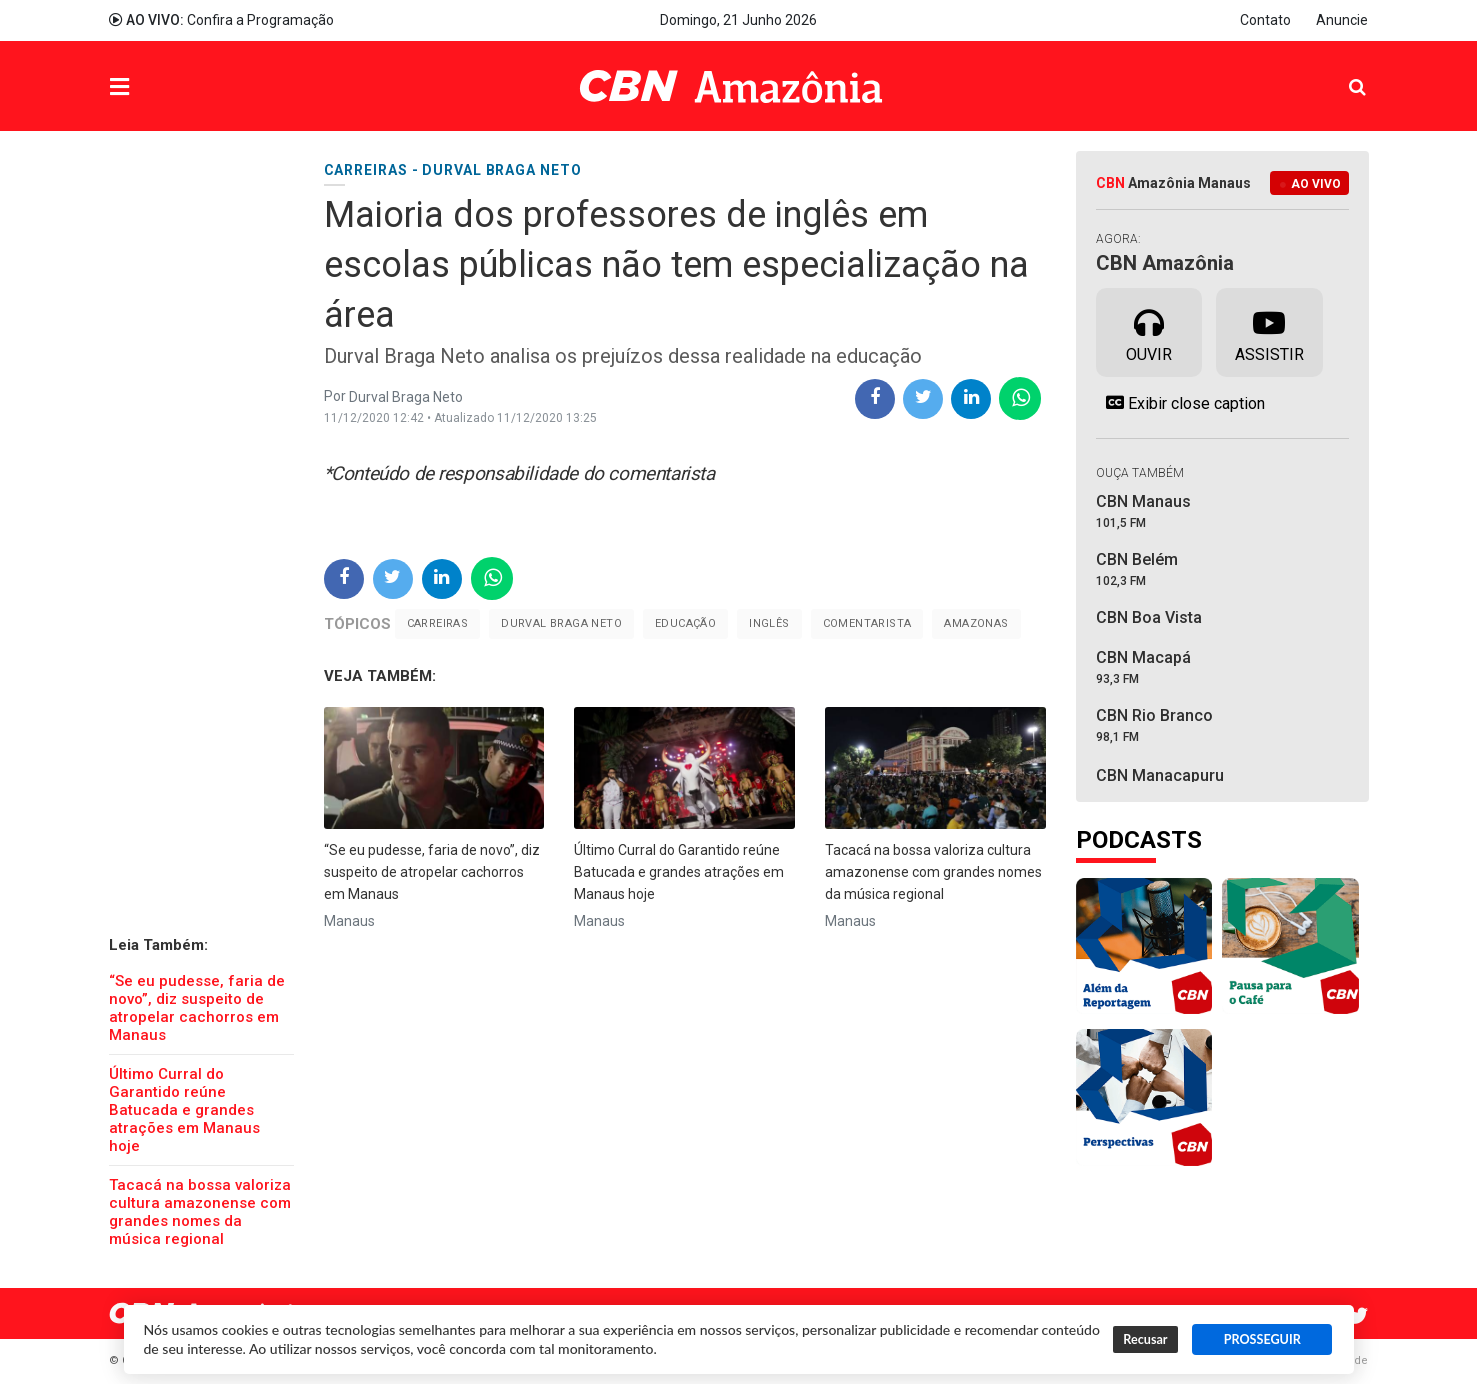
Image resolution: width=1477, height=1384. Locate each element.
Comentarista (867, 623)
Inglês (769, 623)
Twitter (1359, 1316)
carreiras (438, 623)
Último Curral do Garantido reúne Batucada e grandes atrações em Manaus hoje (184, 1110)
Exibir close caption (1180, 403)
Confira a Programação (221, 20)
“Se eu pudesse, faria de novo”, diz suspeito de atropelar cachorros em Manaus (197, 1008)
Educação (685, 623)
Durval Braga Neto (561, 623)
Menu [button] (160, 88)
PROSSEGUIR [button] (1262, 1339)
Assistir (1269, 331)
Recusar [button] (1145, 1339)
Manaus (349, 921)
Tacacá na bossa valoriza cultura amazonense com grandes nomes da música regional (200, 1212)
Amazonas (976, 623)
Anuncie (1342, 20)
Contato (1265, 20)
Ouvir (1149, 331)
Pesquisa (1341, 71)
